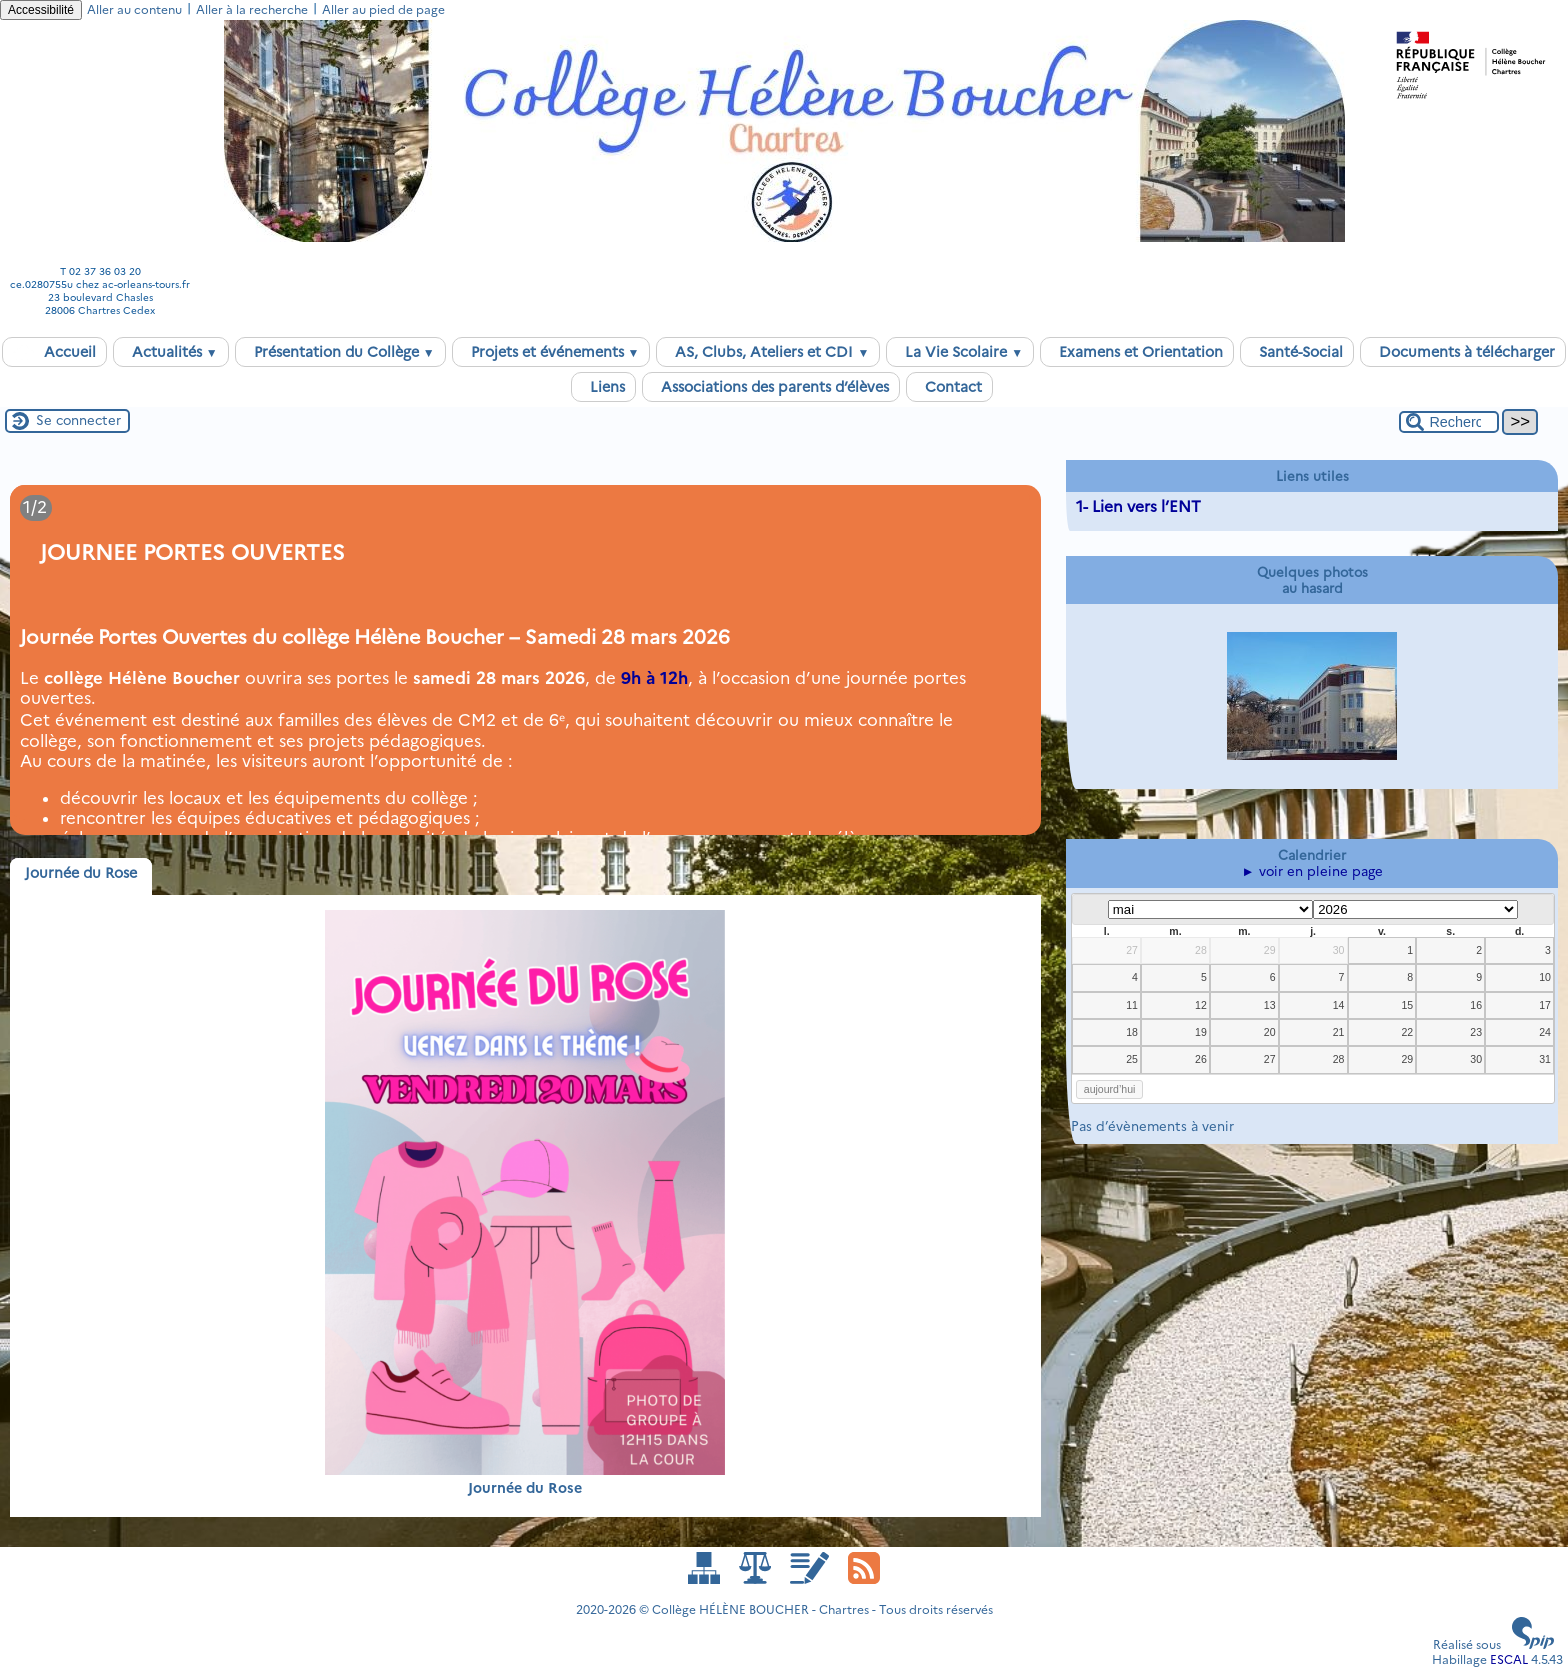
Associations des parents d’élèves (771, 387)
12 (1201, 1005)
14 (1339, 1005)
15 (1407, 1005)
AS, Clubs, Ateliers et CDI (768, 352)
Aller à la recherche (252, 9)
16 (1476, 1005)
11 (1132, 1005)
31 (1545, 1059)
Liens (603, 387)
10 (1545, 977)
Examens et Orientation (1137, 352)
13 (1270, 1005)
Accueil (54, 352)
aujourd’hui (1110, 1089)
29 (1270, 950)
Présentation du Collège (340, 352)
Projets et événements (551, 352)
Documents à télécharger (1463, 352)
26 (1201, 1059)
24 (1545, 1032)
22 (1407, 1032)
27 (1132, 950)
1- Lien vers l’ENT (1138, 506)
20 (1270, 1032)
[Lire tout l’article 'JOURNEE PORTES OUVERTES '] (525, 660)
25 (1132, 1059)
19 (1201, 1032)
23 (1476, 1032)
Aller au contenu (134, 9)
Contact (949, 387)
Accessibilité (41, 10)
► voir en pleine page (1312, 871)
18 (1132, 1032)
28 (1201, 950)
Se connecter (78, 420)
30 (1339, 950)
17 (1545, 1005)
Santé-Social (1297, 352)
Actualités (171, 352)
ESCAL (1509, 1659)
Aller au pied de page (383, 9)
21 (1339, 1032)
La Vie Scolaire (960, 352)
